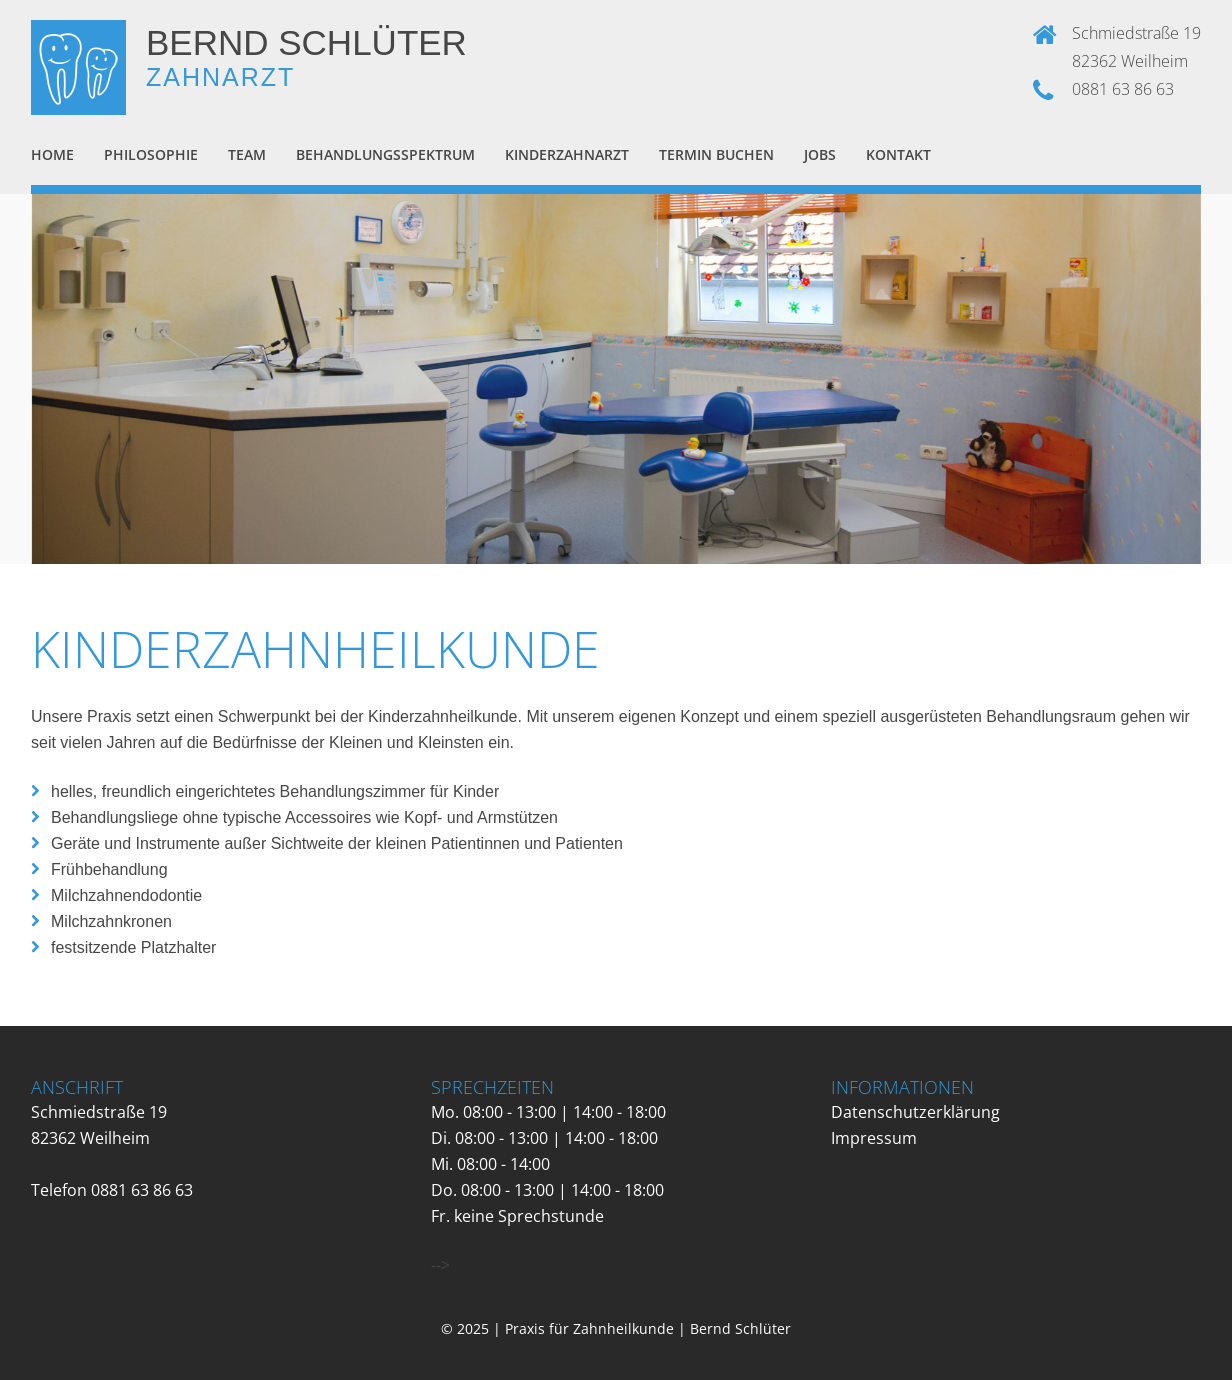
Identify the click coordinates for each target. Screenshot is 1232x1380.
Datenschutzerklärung (915, 1112)
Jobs (820, 154)
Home (52, 154)
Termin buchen (716, 154)
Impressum (874, 1138)
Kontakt (898, 154)
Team (247, 154)
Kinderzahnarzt (567, 154)
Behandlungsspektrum (385, 154)
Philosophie (151, 154)
